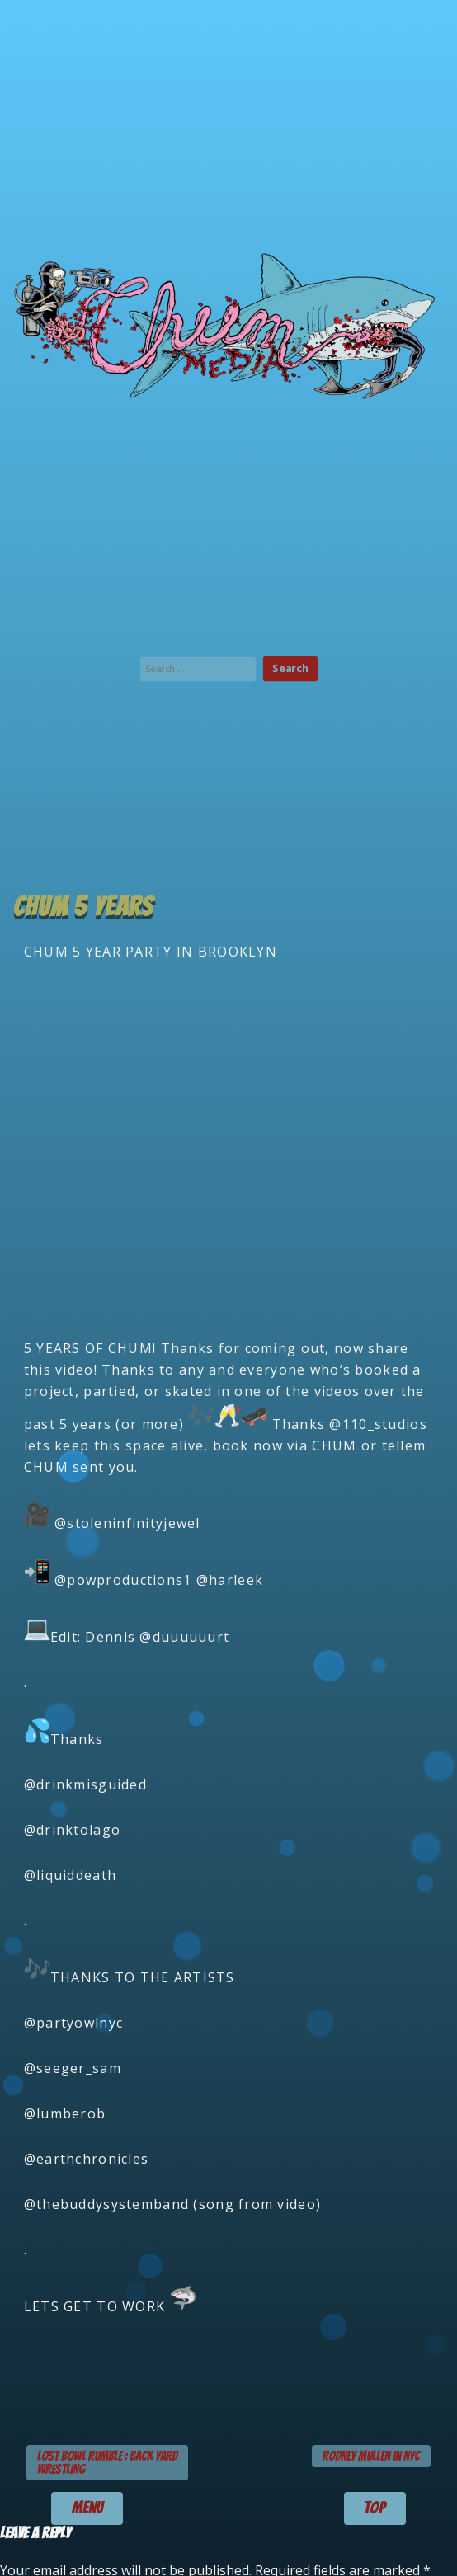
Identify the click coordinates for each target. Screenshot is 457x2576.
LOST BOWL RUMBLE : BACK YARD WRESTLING (107, 2462)
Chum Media (228, 322)
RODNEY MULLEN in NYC (371, 2456)
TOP (374, 2507)
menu (87, 2507)
